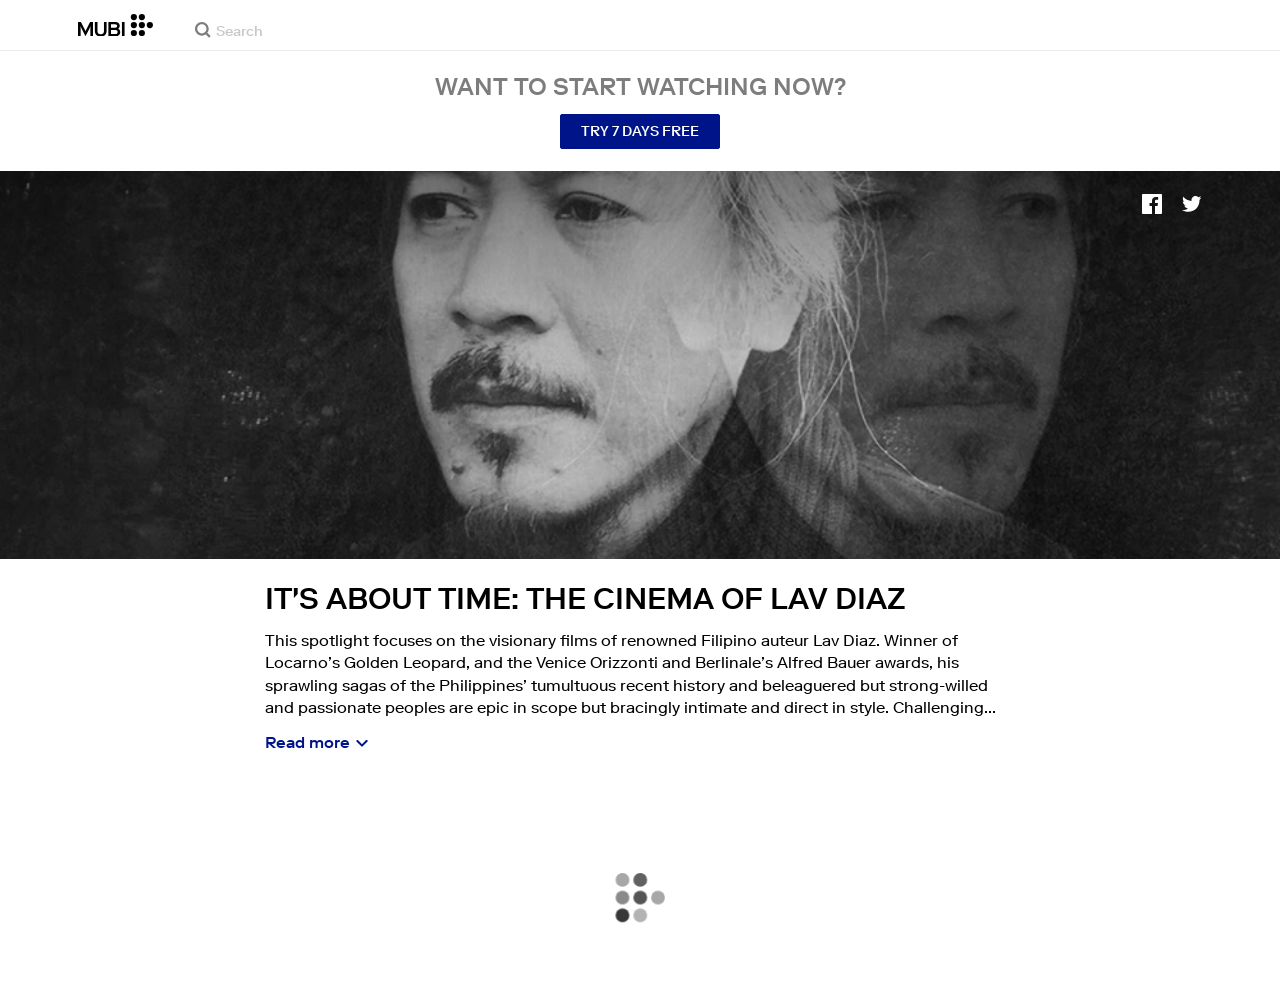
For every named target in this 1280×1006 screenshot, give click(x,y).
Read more (307, 742)
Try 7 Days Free (640, 131)
